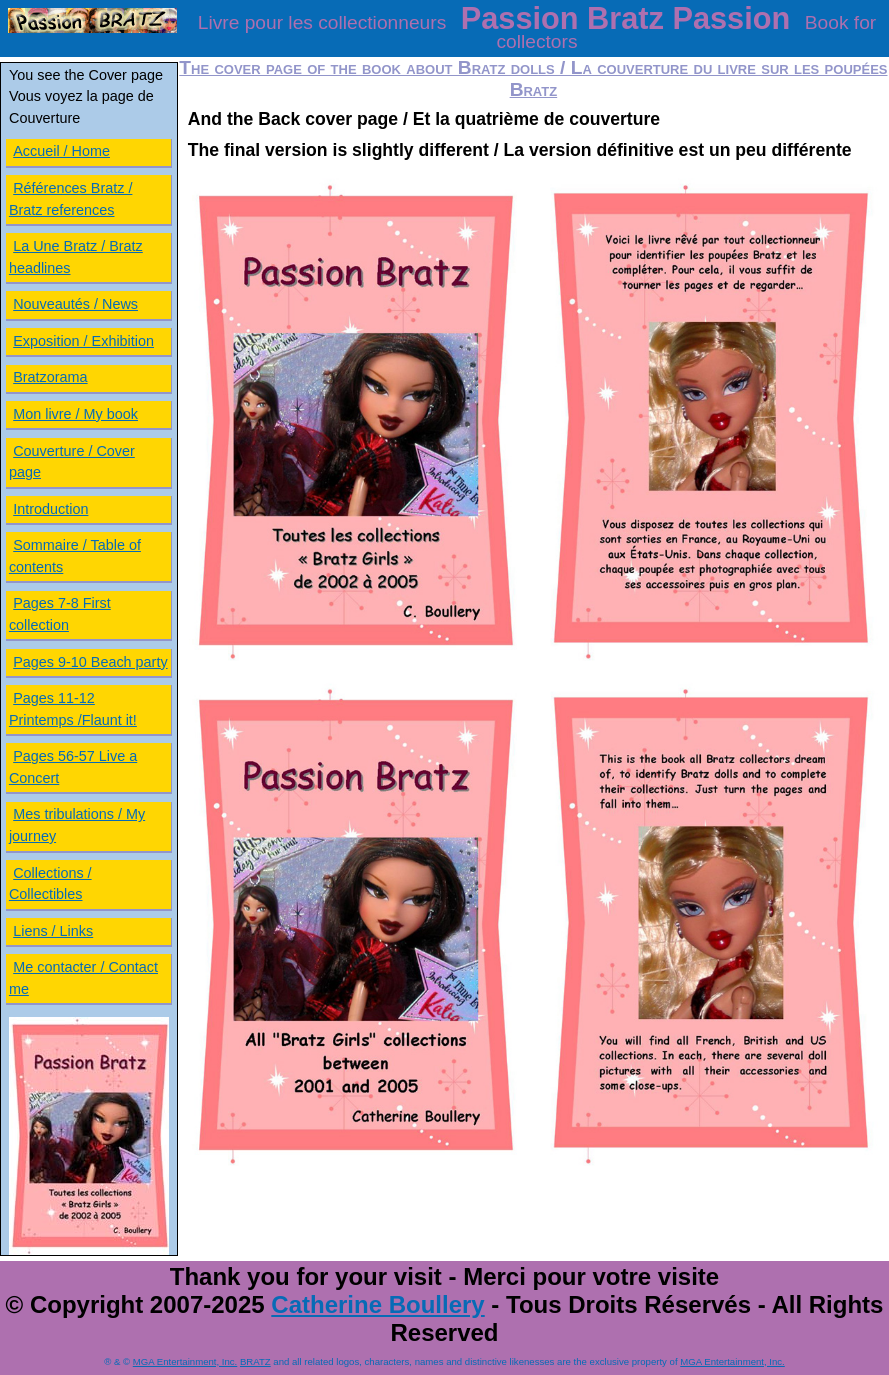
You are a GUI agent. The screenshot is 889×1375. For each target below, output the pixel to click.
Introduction (50, 509)
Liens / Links (53, 931)
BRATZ (255, 1361)
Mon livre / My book (75, 414)
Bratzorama (50, 377)
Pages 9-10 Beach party (90, 662)
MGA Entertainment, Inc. (185, 1361)
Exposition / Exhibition (83, 341)
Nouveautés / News (75, 304)
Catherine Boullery (377, 1304)
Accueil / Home (61, 151)
